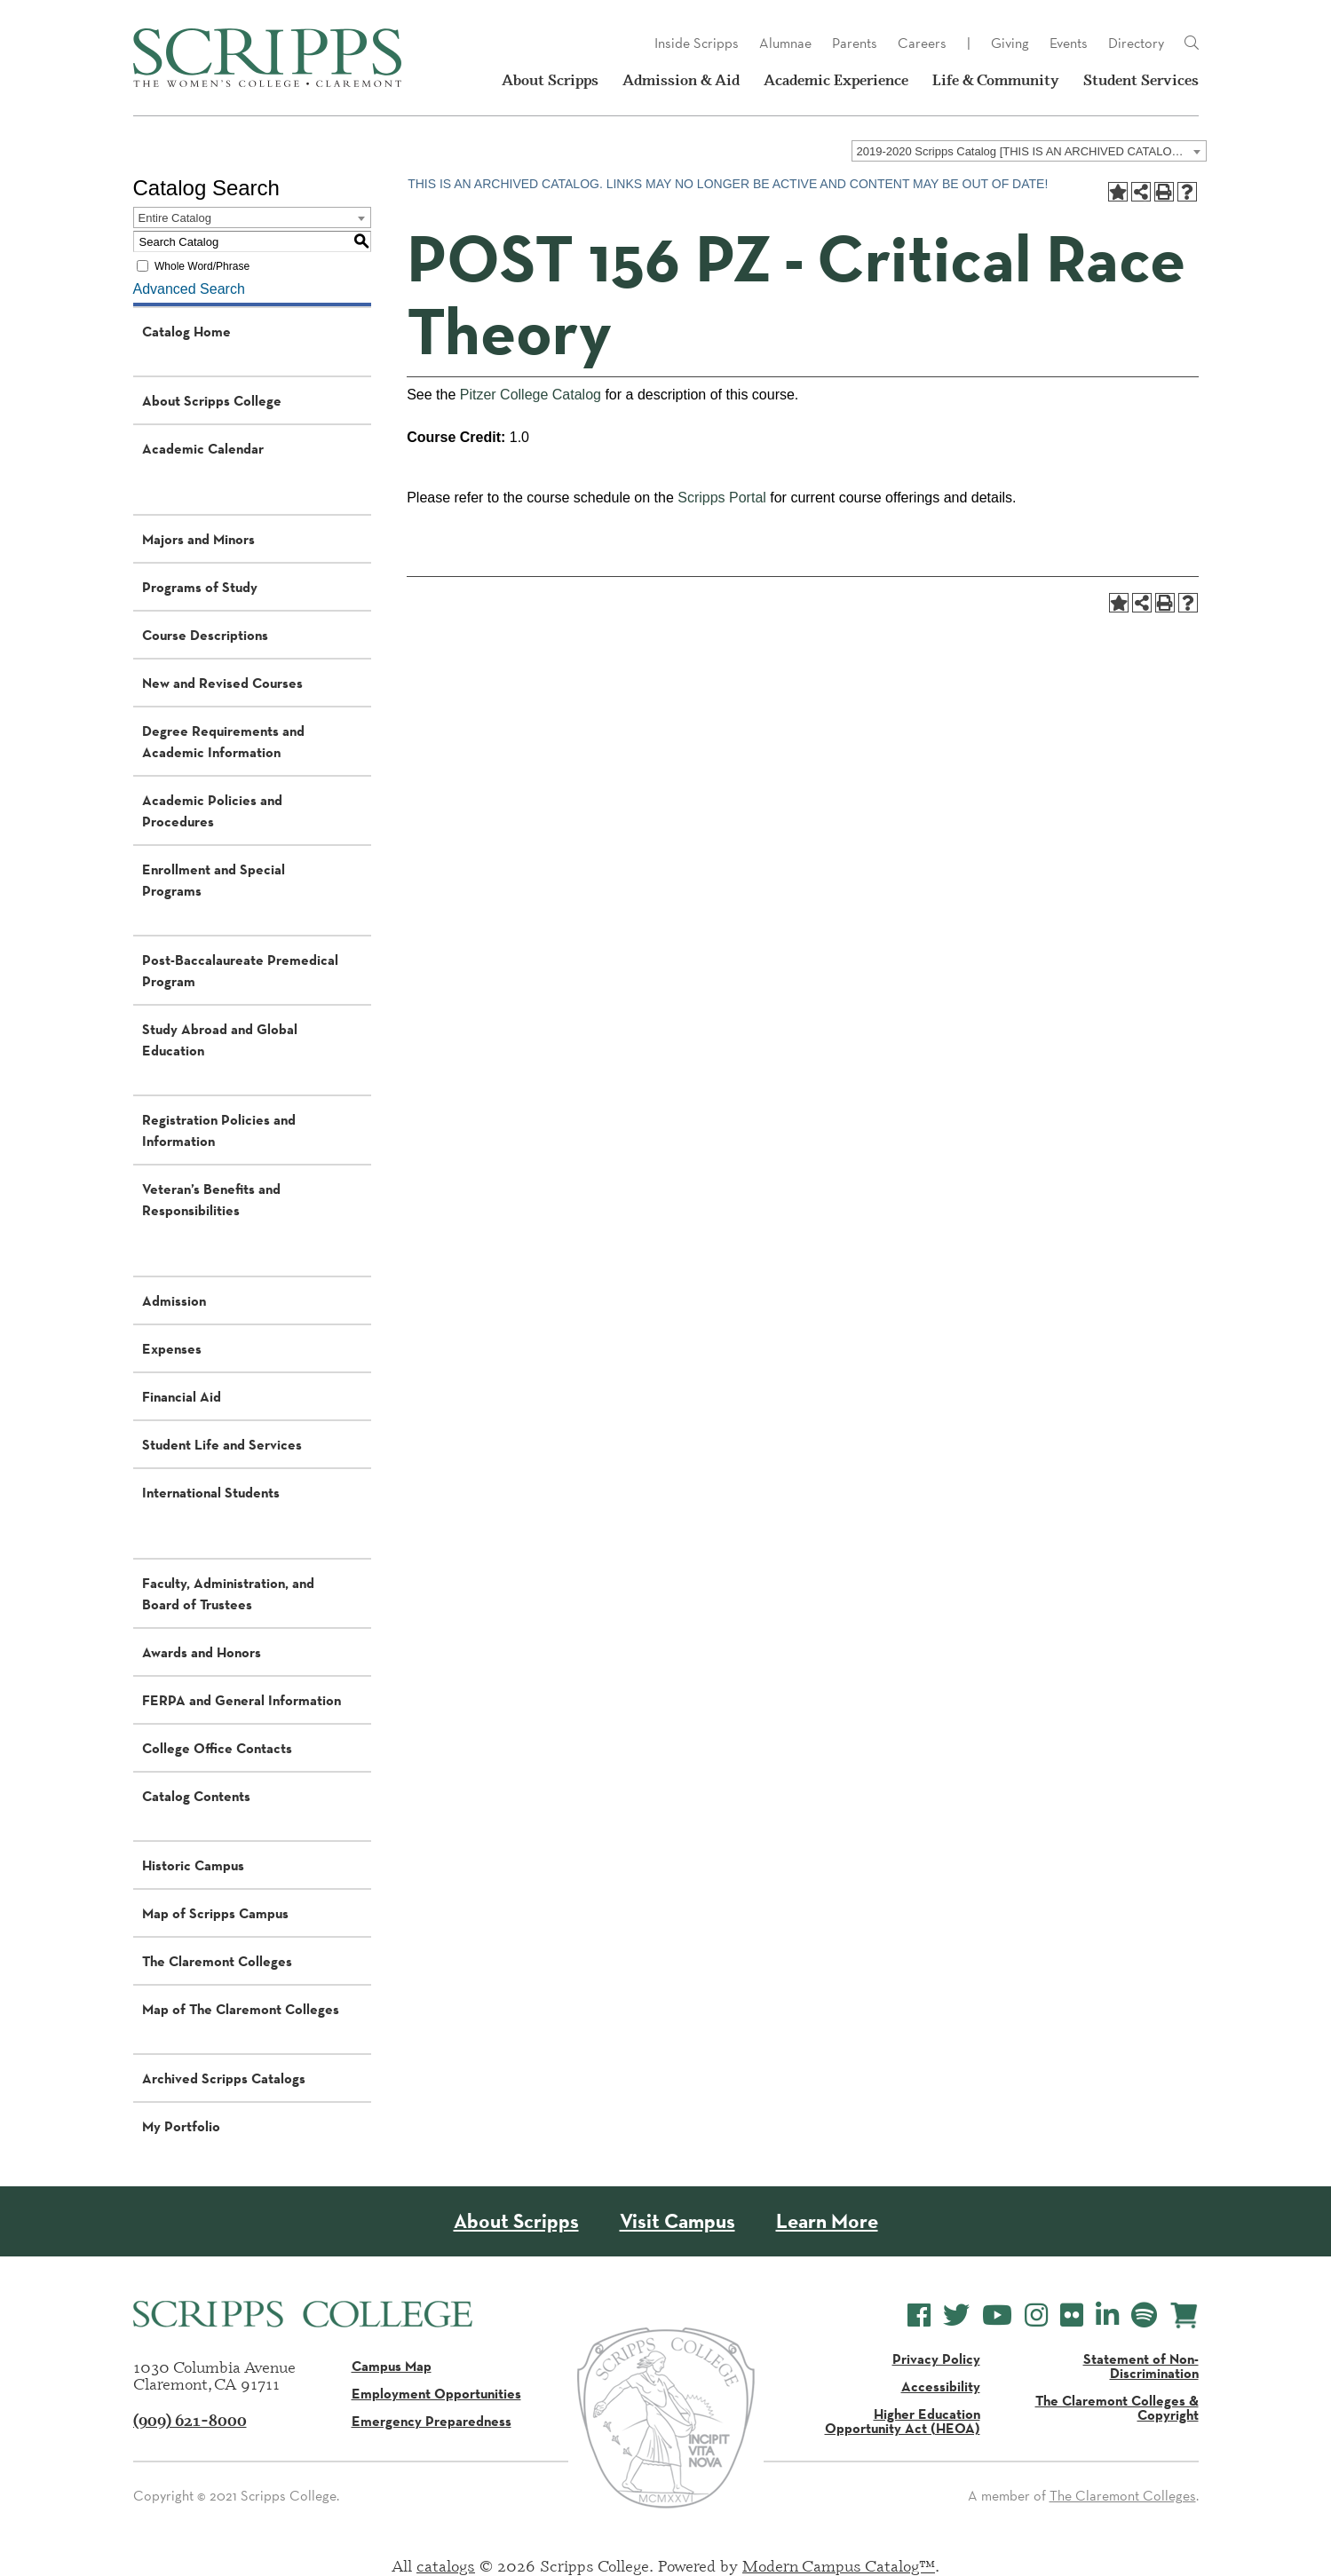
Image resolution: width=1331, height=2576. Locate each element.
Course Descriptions (205, 635)
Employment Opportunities (436, 2393)
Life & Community (995, 80)
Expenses (172, 1348)
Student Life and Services (222, 1444)
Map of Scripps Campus (215, 1913)
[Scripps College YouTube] (997, 2315)
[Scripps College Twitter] (956, 2315)
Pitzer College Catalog (530, 394)
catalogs (445, 2565)
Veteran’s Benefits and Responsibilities (211, 1199)
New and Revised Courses (222, 682)
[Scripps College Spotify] (1144, 2315)
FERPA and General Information (241, 1700)
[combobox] (1029, 151)
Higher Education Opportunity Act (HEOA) (902, 2420)
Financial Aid (181, 1396)
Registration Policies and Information (219, 1130)
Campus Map (392, 2366)
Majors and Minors (198, 539)
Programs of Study (199, 587)
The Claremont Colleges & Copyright (1117, 2407)
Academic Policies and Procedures (212, 810)
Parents (854, 43)
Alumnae (785, 43)
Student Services (1141, 80)
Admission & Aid (681, 80)
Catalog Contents (196, 1796)
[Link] (1191, 43)
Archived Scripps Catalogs (223, 2078)
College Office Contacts (217, 1748)
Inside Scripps (696, 43)
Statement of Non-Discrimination (1141, 2365)
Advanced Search (189, 288)
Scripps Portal (721, 497)
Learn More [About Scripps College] (827, 2221)
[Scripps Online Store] (1184, 2315)
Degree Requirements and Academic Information (223, 741)
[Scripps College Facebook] (919, 2315)
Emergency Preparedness (431, 2421)
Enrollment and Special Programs (213, 879)
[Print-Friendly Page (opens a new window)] (1164, 191)
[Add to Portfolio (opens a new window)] (1118, 191)
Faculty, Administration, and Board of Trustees (228, 1593)
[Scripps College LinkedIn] (1107, 2315)
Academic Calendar (203, 448)
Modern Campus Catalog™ (838, 2565)
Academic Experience (836, 80)
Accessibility (940, 2386)
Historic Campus (193, 1865)
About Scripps (550, 80)
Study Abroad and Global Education (219, 1039)
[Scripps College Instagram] (1036, 2315)
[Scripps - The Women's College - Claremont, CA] (267, 57)
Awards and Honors (201, 1652)
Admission (174, 1300)
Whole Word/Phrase (202, 266)
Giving (1010, 43)
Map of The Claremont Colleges (240, 2009)
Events (1069, 43)
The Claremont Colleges (217, 1961)
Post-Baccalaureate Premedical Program (240, 970)
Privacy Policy (936, 2358)
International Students (211, 1492)
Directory (1136, 43)
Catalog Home (186, 331)
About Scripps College (211, 400)
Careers (922, 43)
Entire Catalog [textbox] (175, 218)
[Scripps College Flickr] (1071, 2315)
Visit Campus (677, 2221)
